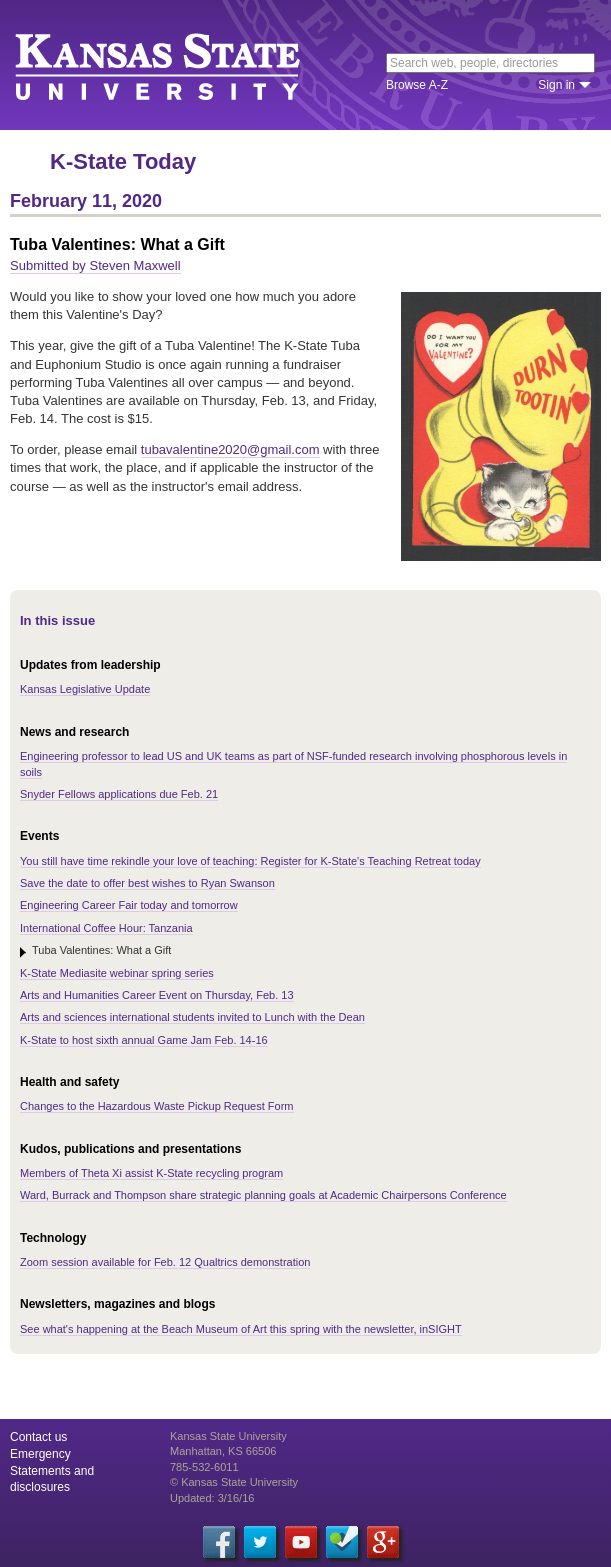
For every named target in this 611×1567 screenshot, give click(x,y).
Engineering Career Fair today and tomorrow (129, 905)
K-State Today (123, 161)
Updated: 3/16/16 (212, 1498)
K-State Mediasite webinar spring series (117, 973)
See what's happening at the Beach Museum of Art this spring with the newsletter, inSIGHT (241, 1329)
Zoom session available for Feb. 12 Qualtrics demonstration (165, 1262)
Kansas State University (182, 65)
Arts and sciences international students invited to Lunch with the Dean (192, 1017)
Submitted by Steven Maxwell (95, 265)
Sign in (556, 85)
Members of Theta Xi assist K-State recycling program (151, 1173)
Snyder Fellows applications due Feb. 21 (119, 794)
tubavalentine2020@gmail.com (230, 449)
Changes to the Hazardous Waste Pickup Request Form (157, 1106)
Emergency (40, 1454)
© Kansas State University (234, 1482)
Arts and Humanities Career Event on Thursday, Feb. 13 (157, 995)
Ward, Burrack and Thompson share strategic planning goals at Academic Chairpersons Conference (263, 1195)
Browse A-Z (417, 85)
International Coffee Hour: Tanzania (106, 928)
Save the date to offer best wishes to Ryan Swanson (147, 883)
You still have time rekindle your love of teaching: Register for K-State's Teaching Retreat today (250, 861)
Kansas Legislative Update (85, 689)
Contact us (38, 1437)
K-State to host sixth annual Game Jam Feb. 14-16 (144, 1040)
